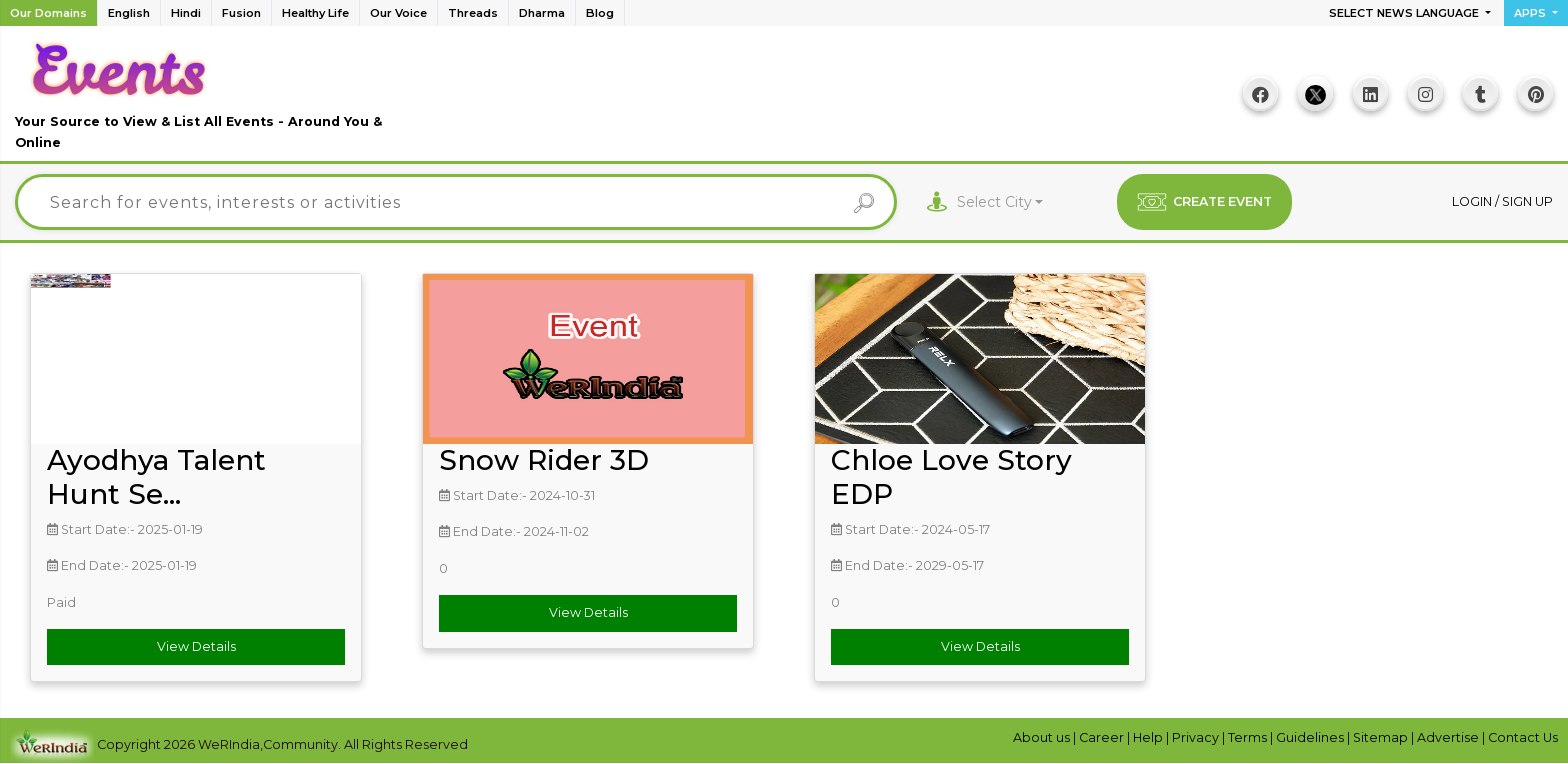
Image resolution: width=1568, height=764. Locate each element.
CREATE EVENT (1204, 202)
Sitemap (1382, 737)
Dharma (542, 13)
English (129, 13)
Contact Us (1523, 737)
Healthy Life (315, 13)
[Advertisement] (784, 101)
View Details (196, 646)
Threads (473, 13)
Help (1149, 737)
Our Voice (398, 13)
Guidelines (1311, 737)
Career (1103, 737)
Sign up (1527, 201)
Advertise (1449, 737)
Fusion (241, 13)
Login (1473, 201)
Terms (1249, 737)
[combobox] (1000, 202)
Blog (600, 13)
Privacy (1197, 737)
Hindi (186, 13)
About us (1043, 737)
